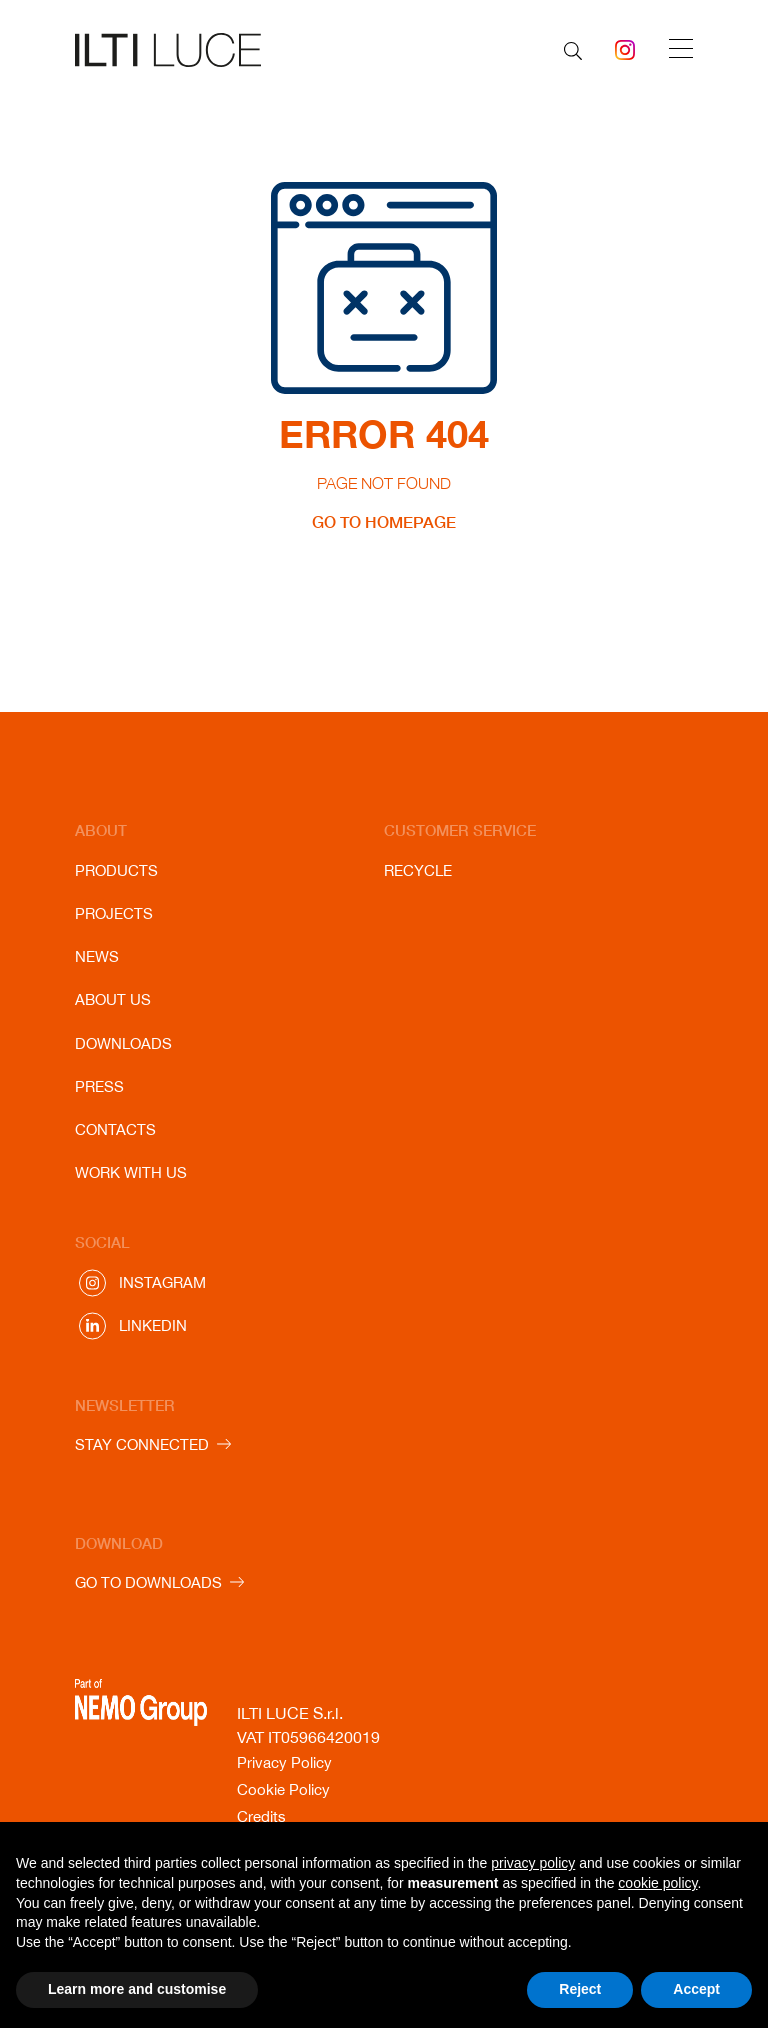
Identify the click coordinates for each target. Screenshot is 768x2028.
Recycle (418, 870)
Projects (114, 913)
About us (113, 999)
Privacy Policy (284, 1762)
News (97, 956)
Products (116, 870)
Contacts (115, 1129)
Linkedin (153, 1325)
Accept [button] (696, 1989)
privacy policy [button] (533, 1863)
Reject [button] (580, 1989)
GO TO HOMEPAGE (384, 522)
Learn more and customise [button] (137, 1989)
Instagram (162, 1282)
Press (99, 1086)
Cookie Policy (283, 1789)
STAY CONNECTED (142, 1444)
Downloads (123, 1043)
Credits (261, 1816)
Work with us (131, 1172)
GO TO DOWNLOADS (148, 1582)
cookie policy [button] (657, 1883)
